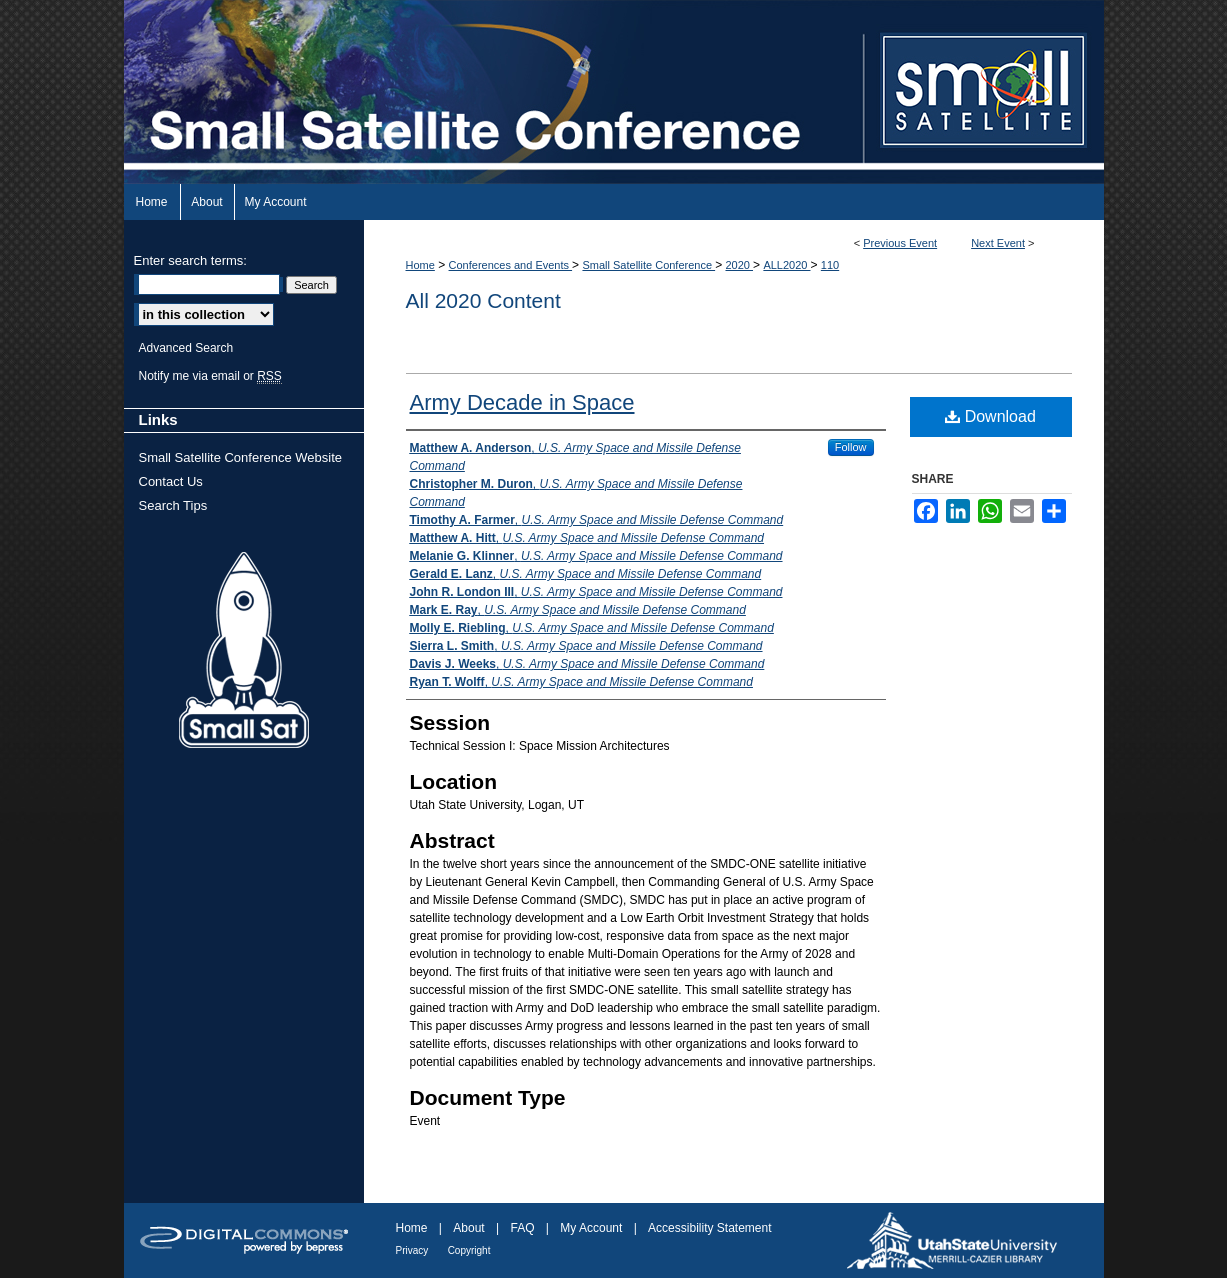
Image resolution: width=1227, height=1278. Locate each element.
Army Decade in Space (522, 402)
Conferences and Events (511, 265)
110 (830, 265)
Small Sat (244, 651)
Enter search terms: (190, 260)
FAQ (522, 1228)
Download (990, 416)
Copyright (469, 1250)
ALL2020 (786, 265)
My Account (591, 1228)
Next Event (998, 243)
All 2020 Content (483, 300)
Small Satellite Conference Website (241, 457)
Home (420, 265)
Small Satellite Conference (648, 265)
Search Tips (173, 505)
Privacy (412, 1250)
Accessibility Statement (709, 1228)
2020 (739, 265)
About (468, 1228)
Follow (851, 447)
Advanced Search (186, 348)
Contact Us (171, 481)
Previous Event (900, 243)
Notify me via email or (210, 376)
